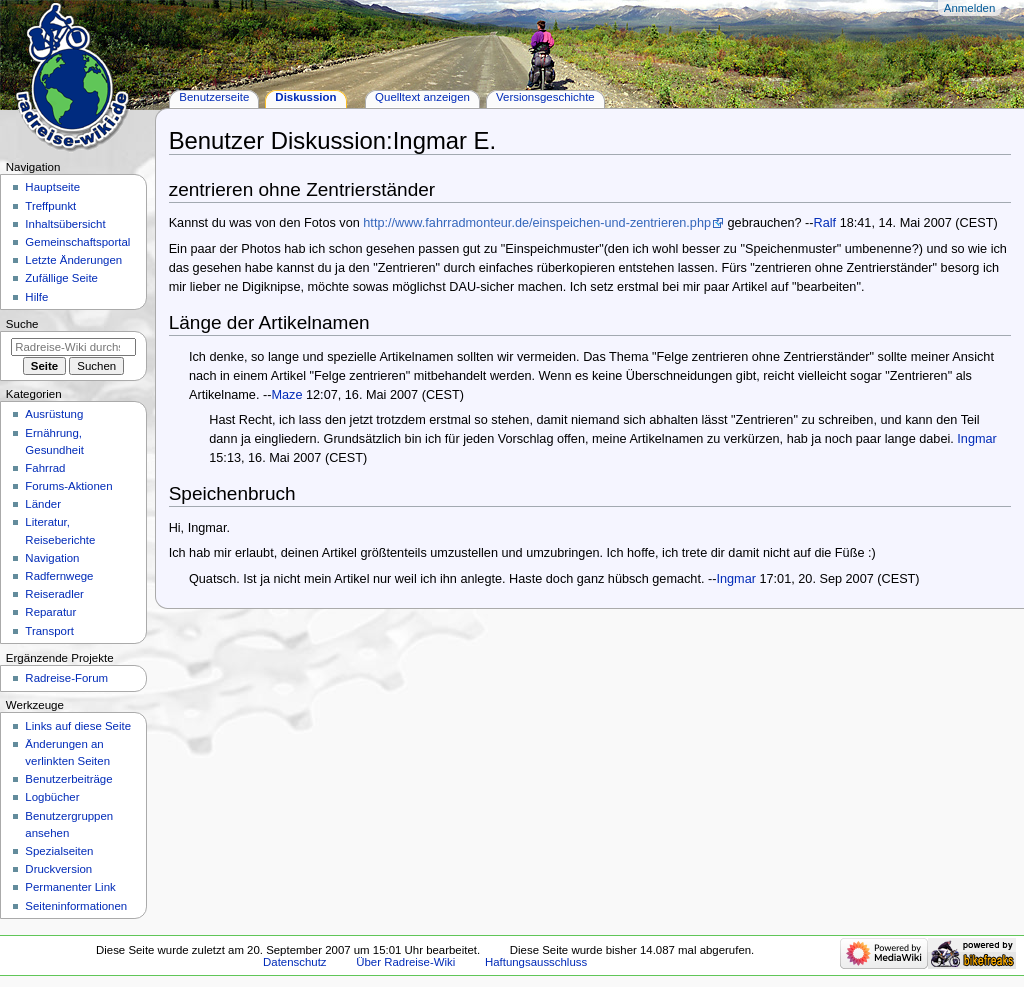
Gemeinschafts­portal (77, 242)
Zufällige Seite (61, 278)
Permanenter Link (70, 887)
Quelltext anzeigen (422, 97)
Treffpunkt (50, 206)
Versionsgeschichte (545, 97)
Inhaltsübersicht (65, 224)
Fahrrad (45, 468)
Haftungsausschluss (536, 962)
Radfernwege (59, 576)
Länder (43, 504)
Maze (286, 395)
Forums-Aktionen (68, 486)
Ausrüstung (54, 414)
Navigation (52, 558)
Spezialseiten (59, 851)
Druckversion (58, 869)
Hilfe (36, 297)
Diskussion (305, 97)
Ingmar (977, 439)
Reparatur (50, 612)
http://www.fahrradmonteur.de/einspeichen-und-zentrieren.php (537, 223)
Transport (49, 631)
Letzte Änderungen (73, 260)
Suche (22, 324)
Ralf (825, 223)
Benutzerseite (214, 97)
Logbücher (52, 797)
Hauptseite (52, 187)
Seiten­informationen (76, 906)
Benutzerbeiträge (68, 779)
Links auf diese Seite (78, 726)
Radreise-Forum (66, 678)
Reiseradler (54, 594)
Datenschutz (295, 962)
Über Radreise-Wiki (405, 962)
